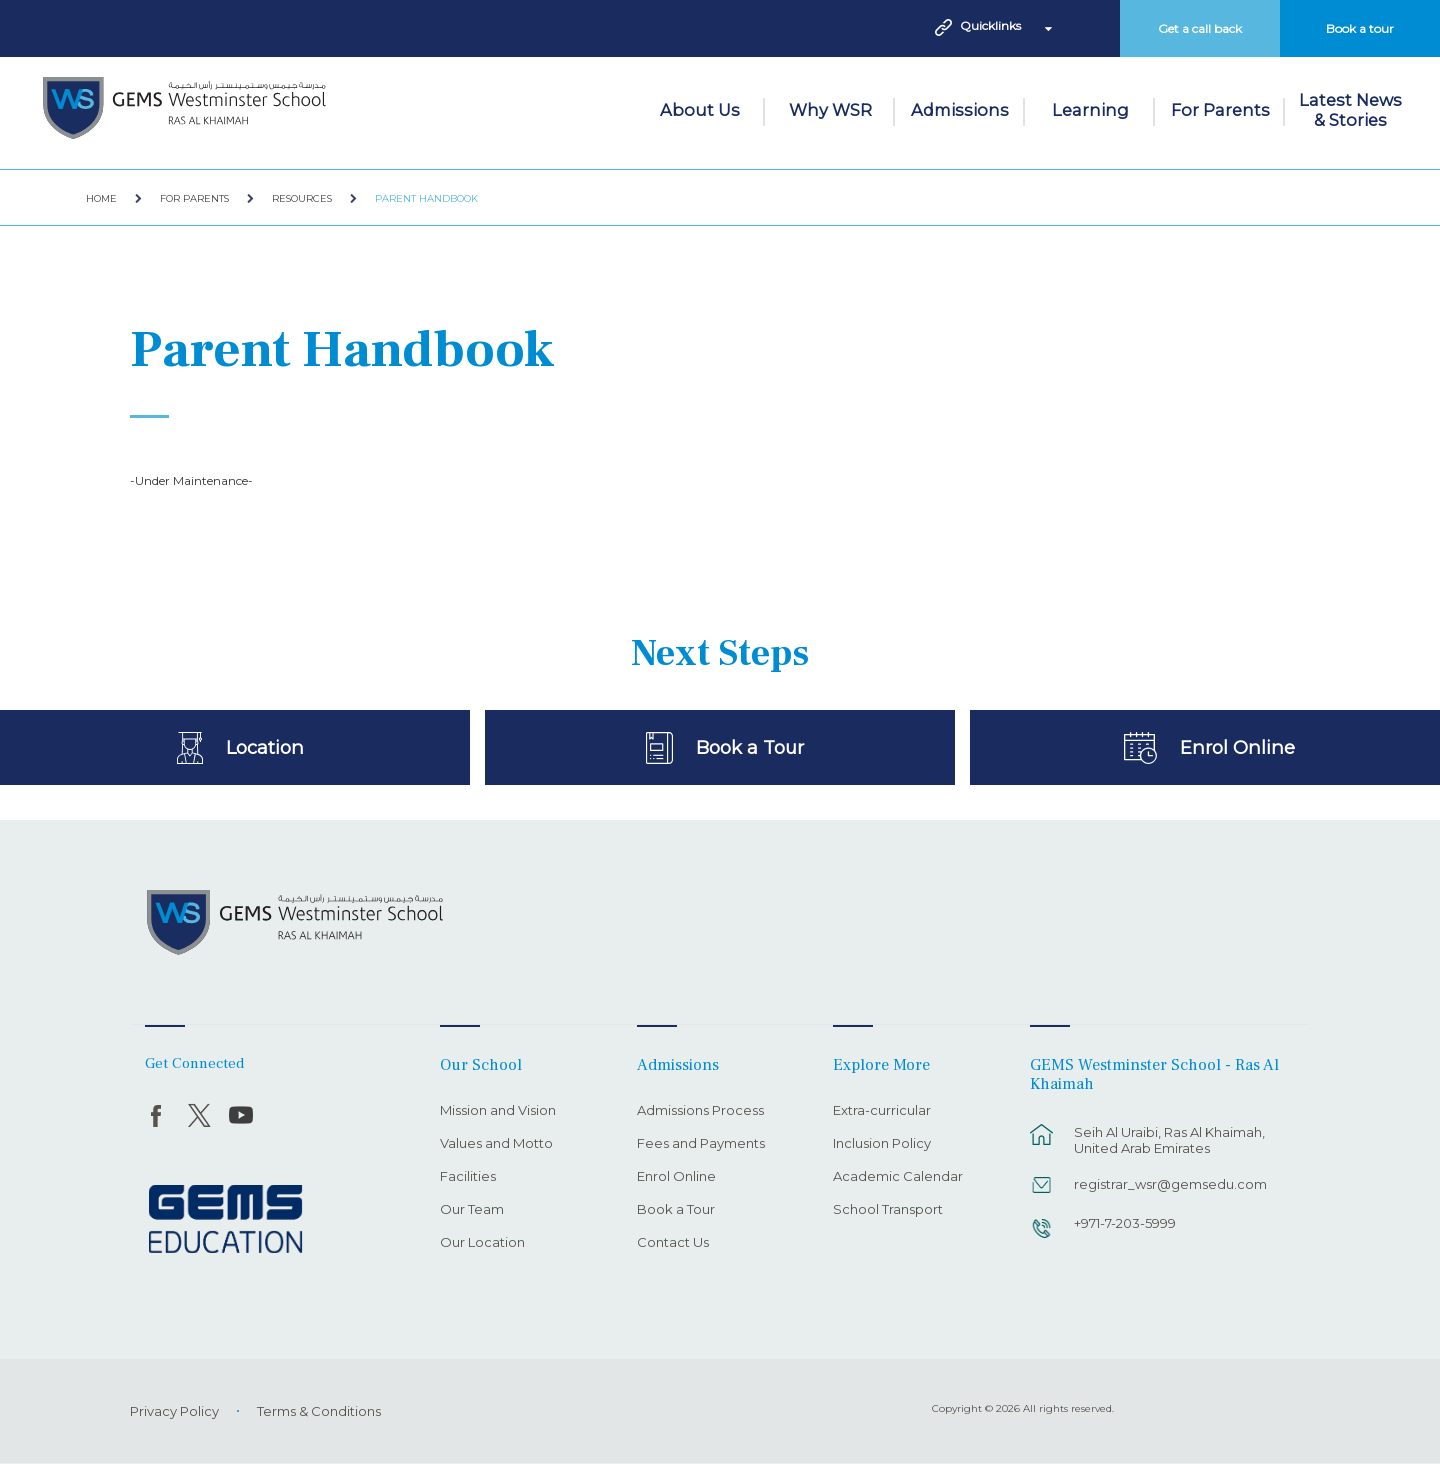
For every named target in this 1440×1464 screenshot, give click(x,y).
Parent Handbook (426, 198)
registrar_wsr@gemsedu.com (1170, 1184)
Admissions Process (700, 1111)
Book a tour (1360, 28)
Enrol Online (1237, 747)
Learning (1090, 110)
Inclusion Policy (882, 1144)
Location (264, 747)
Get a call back (1200, 28)
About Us (700, 110)
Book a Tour (750, 747)
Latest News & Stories (1350, 110)
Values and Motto (496, 1144)
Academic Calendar (898, 1177)
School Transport (888, 1210)
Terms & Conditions (319, 1411)
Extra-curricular (882, 1111)
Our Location (482, 1243)
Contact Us (673, 1243)
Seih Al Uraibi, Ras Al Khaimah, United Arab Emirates (1169, 1140)
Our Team (472, 1210)
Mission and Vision (498, 1111)
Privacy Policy (174, 1411)
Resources (302, 198)
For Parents (1220, 110)
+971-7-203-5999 (1125, 1223)
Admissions (960, 110)
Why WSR (830, 110)
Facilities (468, 1177)
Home (101, 198)
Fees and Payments (701, 1144)
